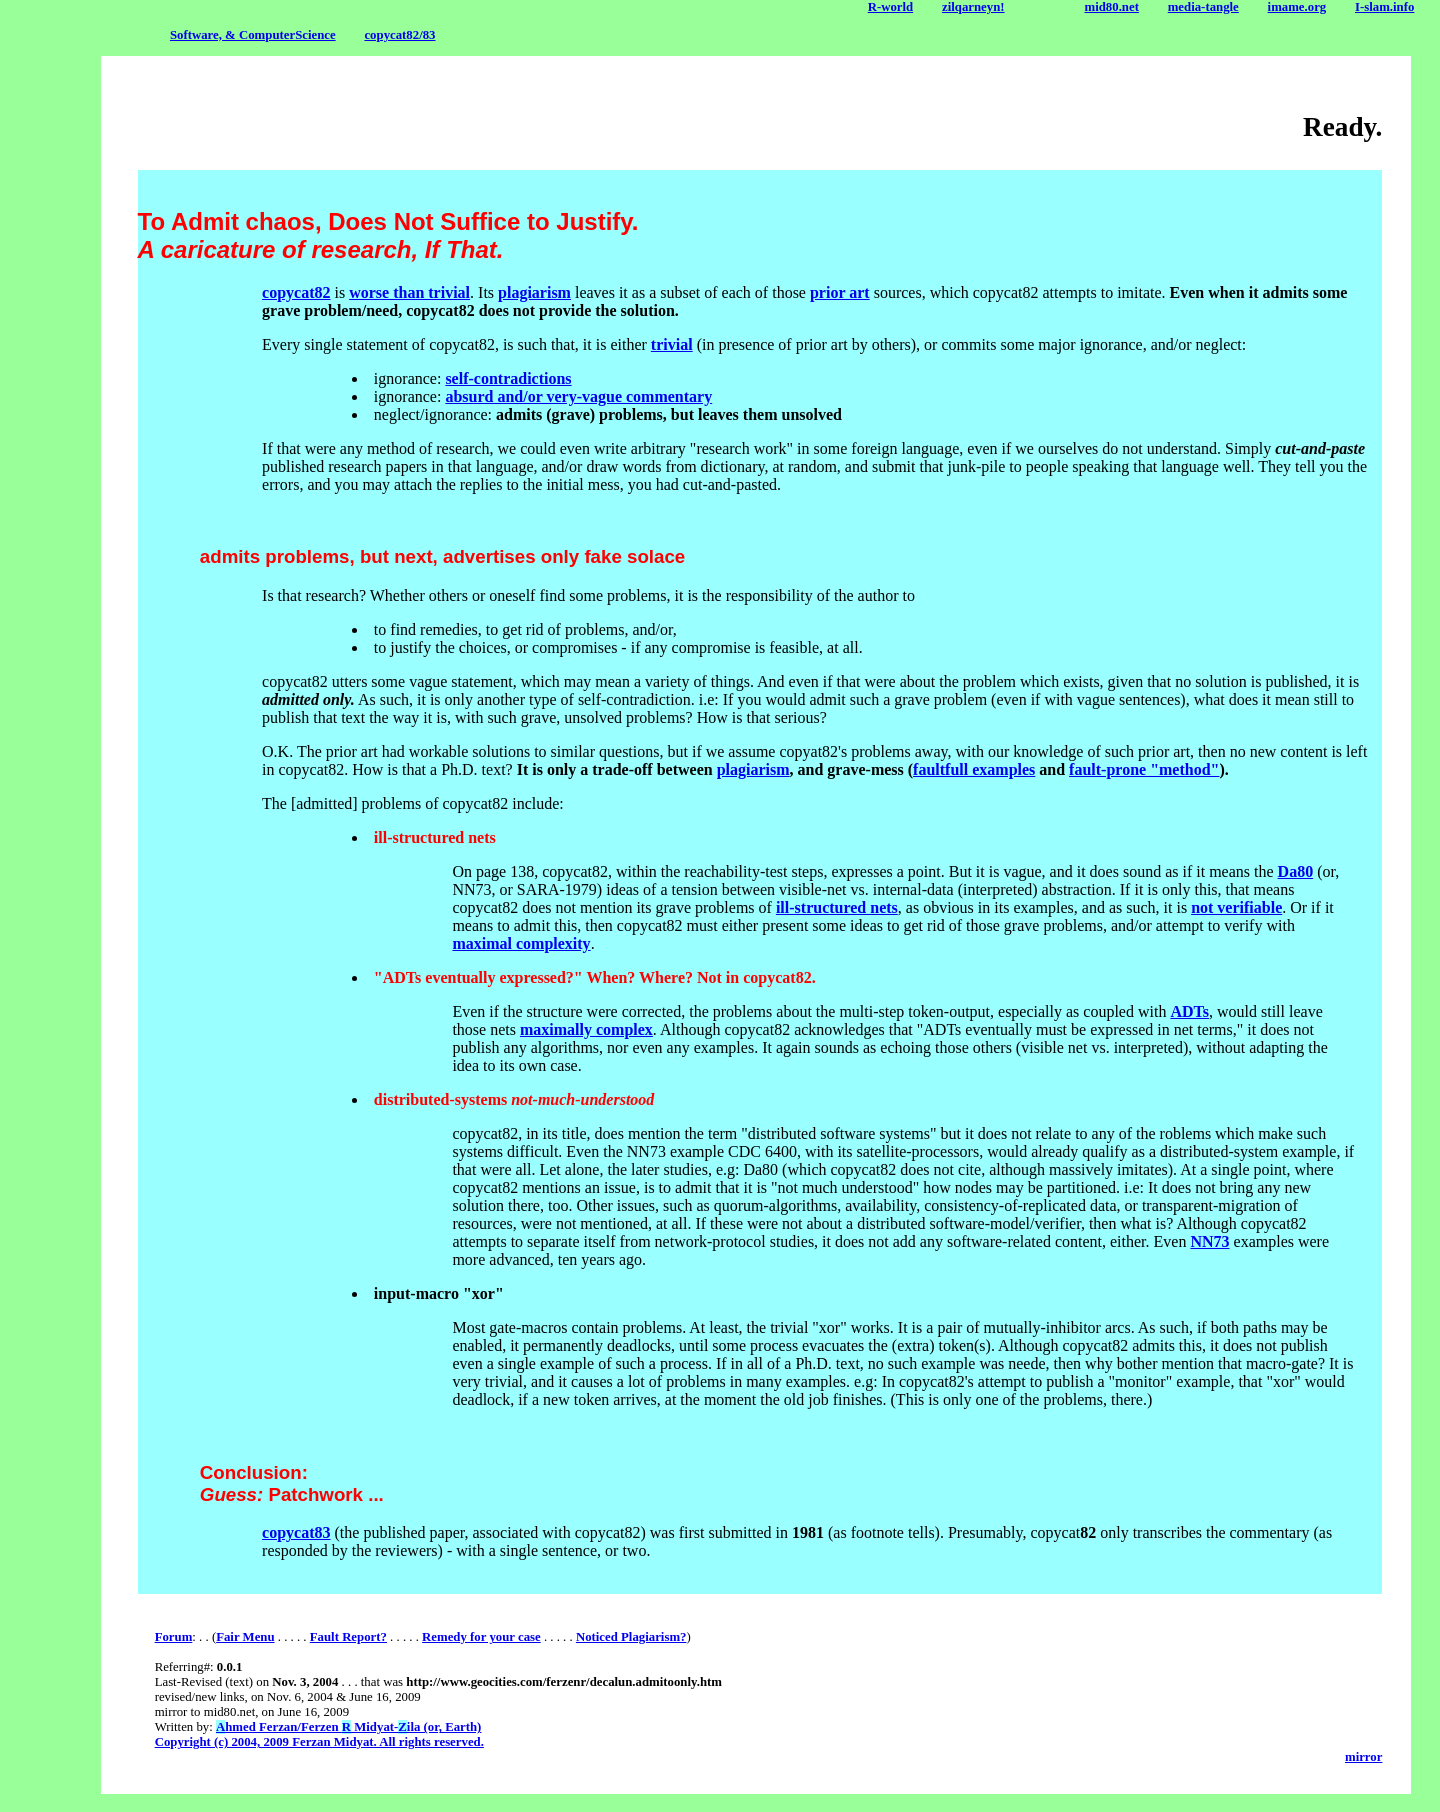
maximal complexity (521, 943)
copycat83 (296, 1532)
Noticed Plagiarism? (631, 1637)
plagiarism (534, 292)
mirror (1363, 1757)
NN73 (1209, 1241)
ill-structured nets (837, 907)
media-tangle (1203, 7)
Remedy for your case (481, 1637)
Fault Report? (348, 1637)
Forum (174, 1637)
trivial (672, 344)
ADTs (1189, 1011)
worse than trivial (409, 292)
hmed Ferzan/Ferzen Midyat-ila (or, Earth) (348, 1727)
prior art (840, 292)
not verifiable (1236, 907)
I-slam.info (1384, 7)
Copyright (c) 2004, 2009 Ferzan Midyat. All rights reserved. (319, 1742)
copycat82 (296, 292)
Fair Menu (245, 1637)
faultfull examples (974, 769)
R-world (891, 7)
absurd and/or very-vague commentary (578, 396)
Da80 (1296, 871)
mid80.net (1112, 7)
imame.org (1297, 7)
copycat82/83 (399, 35)
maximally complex (586, 1029)
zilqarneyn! (973, 7)
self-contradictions (508, 378)
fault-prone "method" (1144, 769)
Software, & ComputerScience (253, 35)
